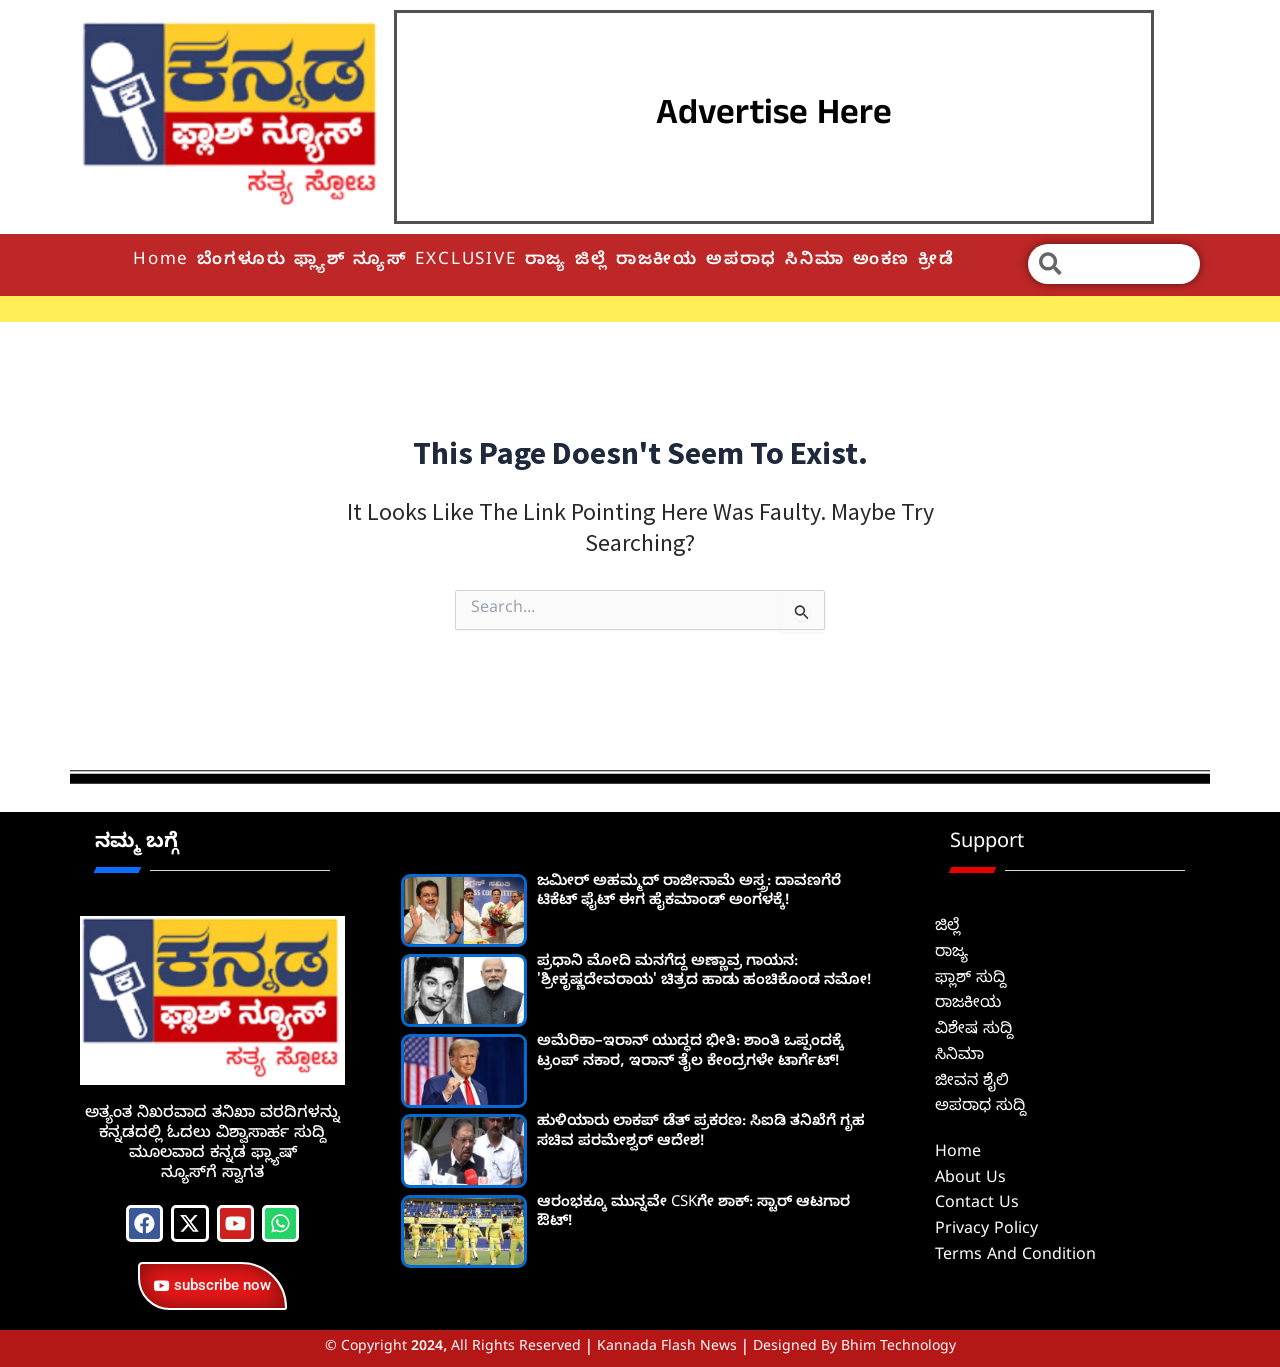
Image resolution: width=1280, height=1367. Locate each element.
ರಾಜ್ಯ (546, 261)
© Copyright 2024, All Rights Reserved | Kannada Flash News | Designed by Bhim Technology (640, 1348)
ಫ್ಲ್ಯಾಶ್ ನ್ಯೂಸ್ (350, 261)
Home (161, 261)
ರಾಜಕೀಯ (657, 261)
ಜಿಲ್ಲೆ (591, 261)
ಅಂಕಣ (881, 261)
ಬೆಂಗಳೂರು (241, 261)
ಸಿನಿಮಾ (814, 261)
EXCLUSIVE (465, 261)
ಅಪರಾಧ (741, 261)
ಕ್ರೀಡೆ (936, 261)
